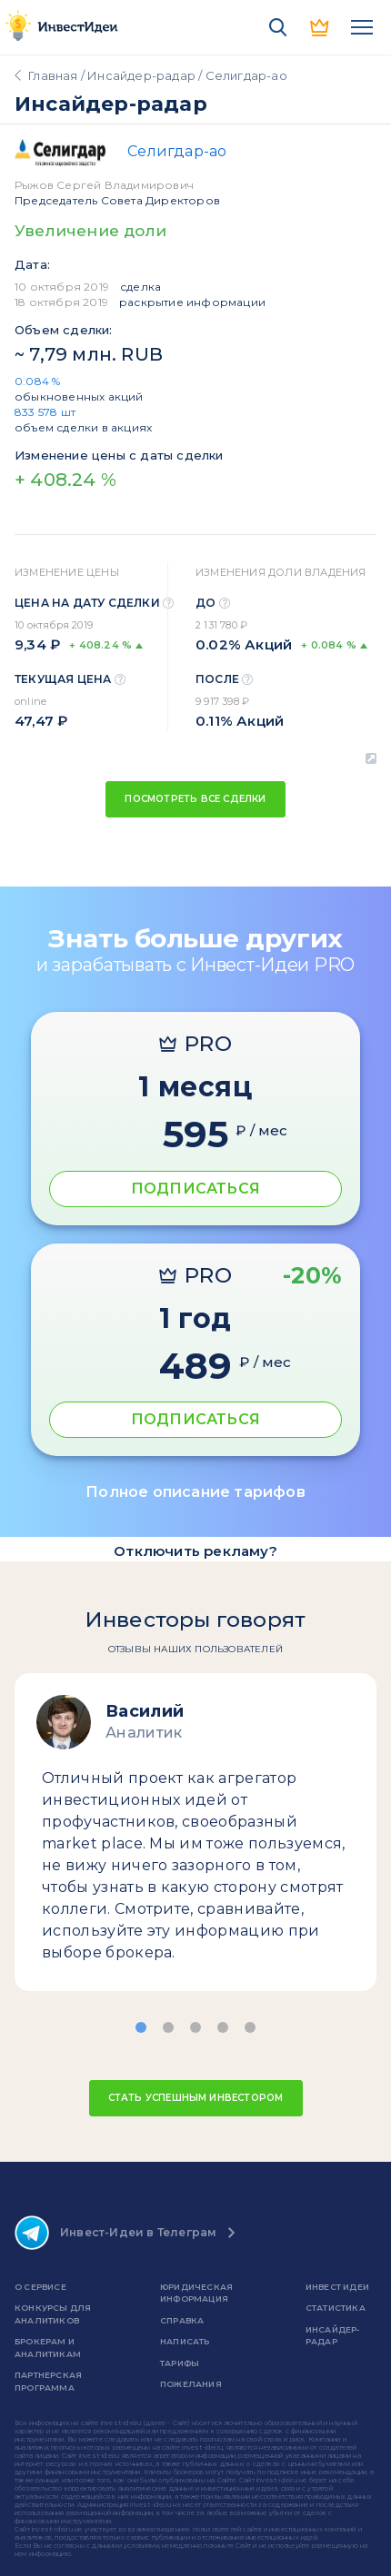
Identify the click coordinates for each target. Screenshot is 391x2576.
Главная (52, 75)
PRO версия (320, 27)
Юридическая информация (196, 2293)
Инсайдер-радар (141, 75)
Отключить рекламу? (195, 1551)
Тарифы (179, 2363)
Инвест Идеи (337, 2287)
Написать (185, 2341)
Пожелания (191, 2384)
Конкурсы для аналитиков (53, 2314)
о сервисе (40, 2287)
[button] (140, 2027)
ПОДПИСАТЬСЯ (195, 1188)
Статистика (336, 2308)
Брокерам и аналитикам (48, 2347)
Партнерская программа (48, 2381)
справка (182, 2320)
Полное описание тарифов (195, 1492)
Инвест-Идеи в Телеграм (115, 2232)
